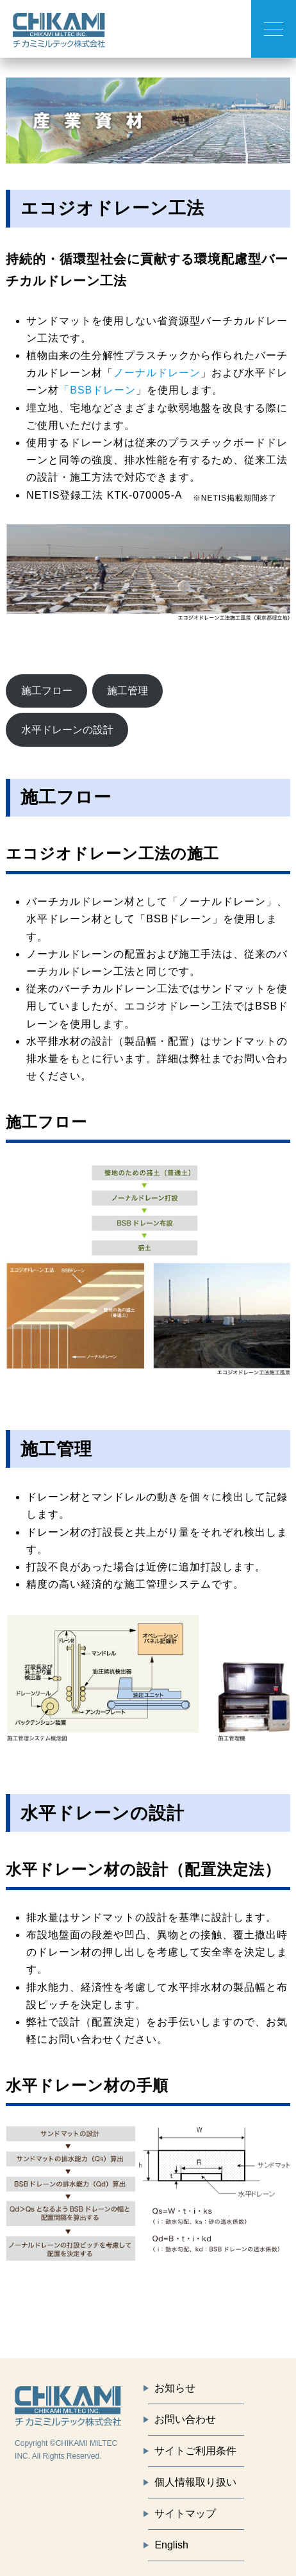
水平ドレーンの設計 (67, 729)
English (171, 2544)
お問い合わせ (185, 2419)
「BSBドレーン (97, 390)
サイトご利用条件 (195, 2450)
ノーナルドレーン (157, 372)
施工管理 (127, 690)
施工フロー (46, 690)
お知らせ (174, 2387)
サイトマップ (185, 2513)
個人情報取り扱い (195, 2482)
